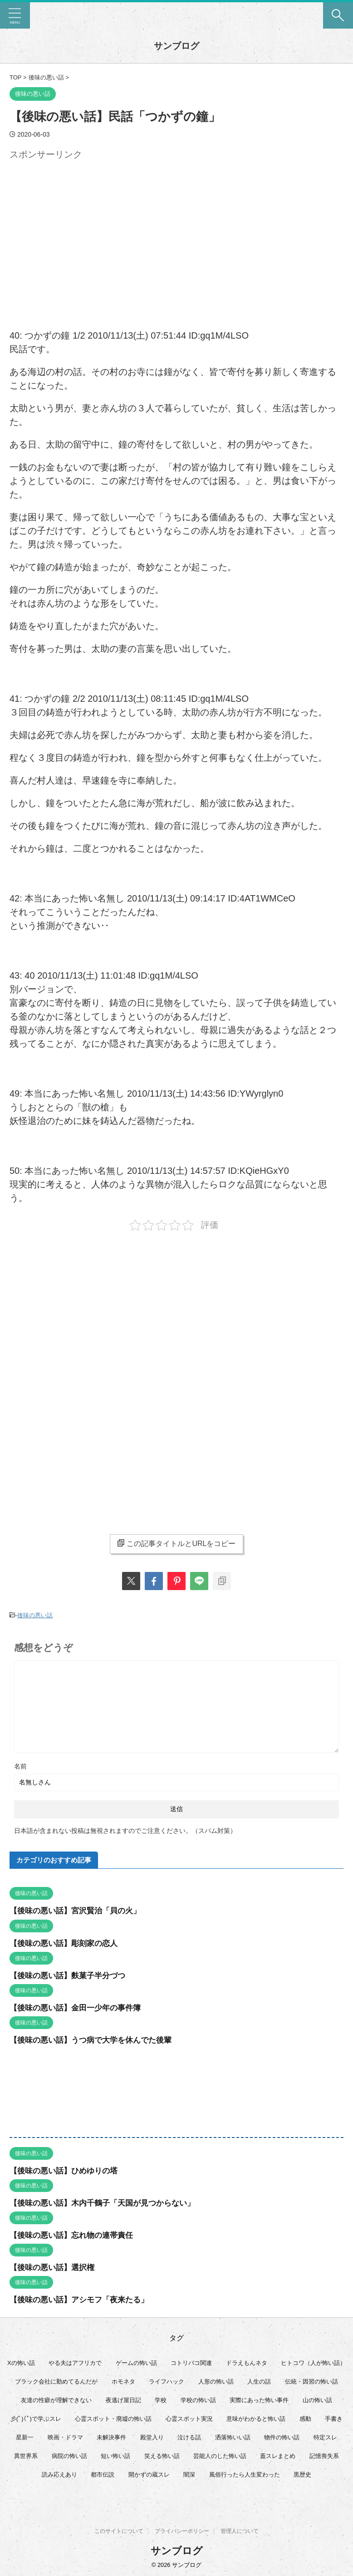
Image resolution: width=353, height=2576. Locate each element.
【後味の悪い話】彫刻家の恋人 (67, 1942)
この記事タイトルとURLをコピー (176, 1543)
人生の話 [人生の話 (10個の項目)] (259, 2380)
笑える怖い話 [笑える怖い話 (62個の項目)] (162, 2455)
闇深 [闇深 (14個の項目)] (189, 2473)
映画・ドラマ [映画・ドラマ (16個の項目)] (65, 2436)
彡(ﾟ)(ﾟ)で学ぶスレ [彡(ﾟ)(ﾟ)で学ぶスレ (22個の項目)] (35, 2417)
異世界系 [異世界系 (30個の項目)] (26, 2455)
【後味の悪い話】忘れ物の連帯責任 (75, 2234)
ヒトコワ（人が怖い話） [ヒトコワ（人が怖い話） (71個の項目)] (313, 2362)
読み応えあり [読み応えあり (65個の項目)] (59, 2473)
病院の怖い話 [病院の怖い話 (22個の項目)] (69, 2455)
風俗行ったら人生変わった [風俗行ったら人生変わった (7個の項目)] (244, 2473)
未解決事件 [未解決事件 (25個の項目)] (111, 2436)
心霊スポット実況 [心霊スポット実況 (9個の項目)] (189, 2417)
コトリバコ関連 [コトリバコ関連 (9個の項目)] (191, 2362)
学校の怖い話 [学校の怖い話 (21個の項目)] (198, 2399)
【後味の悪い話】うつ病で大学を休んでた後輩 (95, 2039)
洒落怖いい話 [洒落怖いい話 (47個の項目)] (232, 2436)
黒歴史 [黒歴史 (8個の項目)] (302, 2473)
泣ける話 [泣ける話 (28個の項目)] (189, 2436)
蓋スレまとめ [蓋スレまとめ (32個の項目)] (277, 2455)
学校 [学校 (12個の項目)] (161, 2399)
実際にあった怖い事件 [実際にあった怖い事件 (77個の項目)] (259, 2399)
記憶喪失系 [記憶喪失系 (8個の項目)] (324, 2455)
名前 (20, 1765)
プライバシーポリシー (182, 2531)
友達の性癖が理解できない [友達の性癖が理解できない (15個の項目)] (56, 2399)
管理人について (240, 2531)
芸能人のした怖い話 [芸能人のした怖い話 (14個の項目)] (219, 2455)
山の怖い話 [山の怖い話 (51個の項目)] (317, 2399)
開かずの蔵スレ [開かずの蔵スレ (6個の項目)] (149, 2473)
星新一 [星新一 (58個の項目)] (25, 2436)
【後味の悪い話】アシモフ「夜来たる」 (83, 2298)
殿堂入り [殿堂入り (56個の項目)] (152, 2436)
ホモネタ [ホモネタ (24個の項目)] (123, 2380)
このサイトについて (118, 2531)
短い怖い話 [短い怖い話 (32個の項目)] (115, 2455)
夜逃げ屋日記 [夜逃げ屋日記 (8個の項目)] (123, 2399)
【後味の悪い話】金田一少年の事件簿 (79, 2006)
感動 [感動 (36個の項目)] (305, 2417)
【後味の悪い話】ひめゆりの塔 (67, 2169)
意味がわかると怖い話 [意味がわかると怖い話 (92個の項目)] (255, 2417)
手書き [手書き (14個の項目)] (334, 2417)
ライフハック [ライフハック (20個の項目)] (166, 2380)
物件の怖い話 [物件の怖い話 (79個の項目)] (281, 2436)
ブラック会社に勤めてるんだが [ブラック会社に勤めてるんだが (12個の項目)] (56, 2380)
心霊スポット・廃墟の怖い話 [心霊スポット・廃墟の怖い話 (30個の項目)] (113, 2417)
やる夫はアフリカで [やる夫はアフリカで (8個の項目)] (75, 2362)
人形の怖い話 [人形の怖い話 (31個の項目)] (216, 2380)
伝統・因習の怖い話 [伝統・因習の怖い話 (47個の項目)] (311, 2380)
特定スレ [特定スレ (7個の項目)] (325, 2436)
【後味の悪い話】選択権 (54, 2266)
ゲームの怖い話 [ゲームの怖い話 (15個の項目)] (136, 2362)
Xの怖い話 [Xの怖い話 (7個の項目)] (21, 2362)
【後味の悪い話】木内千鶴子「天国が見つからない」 (108, 2202)
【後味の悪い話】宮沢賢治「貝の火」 (79, 1910)
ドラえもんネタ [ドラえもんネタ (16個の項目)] (246, 2362)
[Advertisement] (86, 227)
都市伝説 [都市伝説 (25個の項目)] (102, 2473)
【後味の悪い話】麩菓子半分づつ (71, 1974)
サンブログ (176, 46)
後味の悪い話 (35, 1614)
